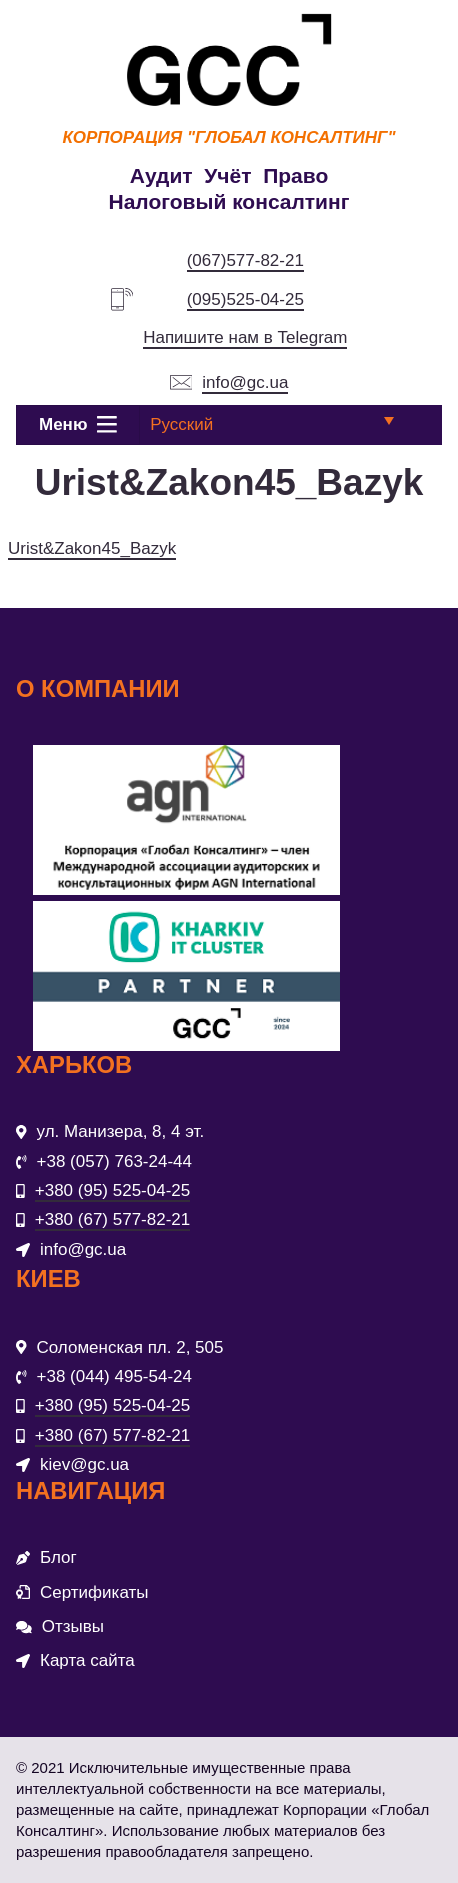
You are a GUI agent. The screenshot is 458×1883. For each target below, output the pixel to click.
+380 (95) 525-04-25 (112, 1190)
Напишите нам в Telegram (245, 337)
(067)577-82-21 (245, 260)
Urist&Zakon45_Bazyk (92, 548)
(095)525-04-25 (245, 299)
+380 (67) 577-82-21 (112, 1219)
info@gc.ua (245, 382)
